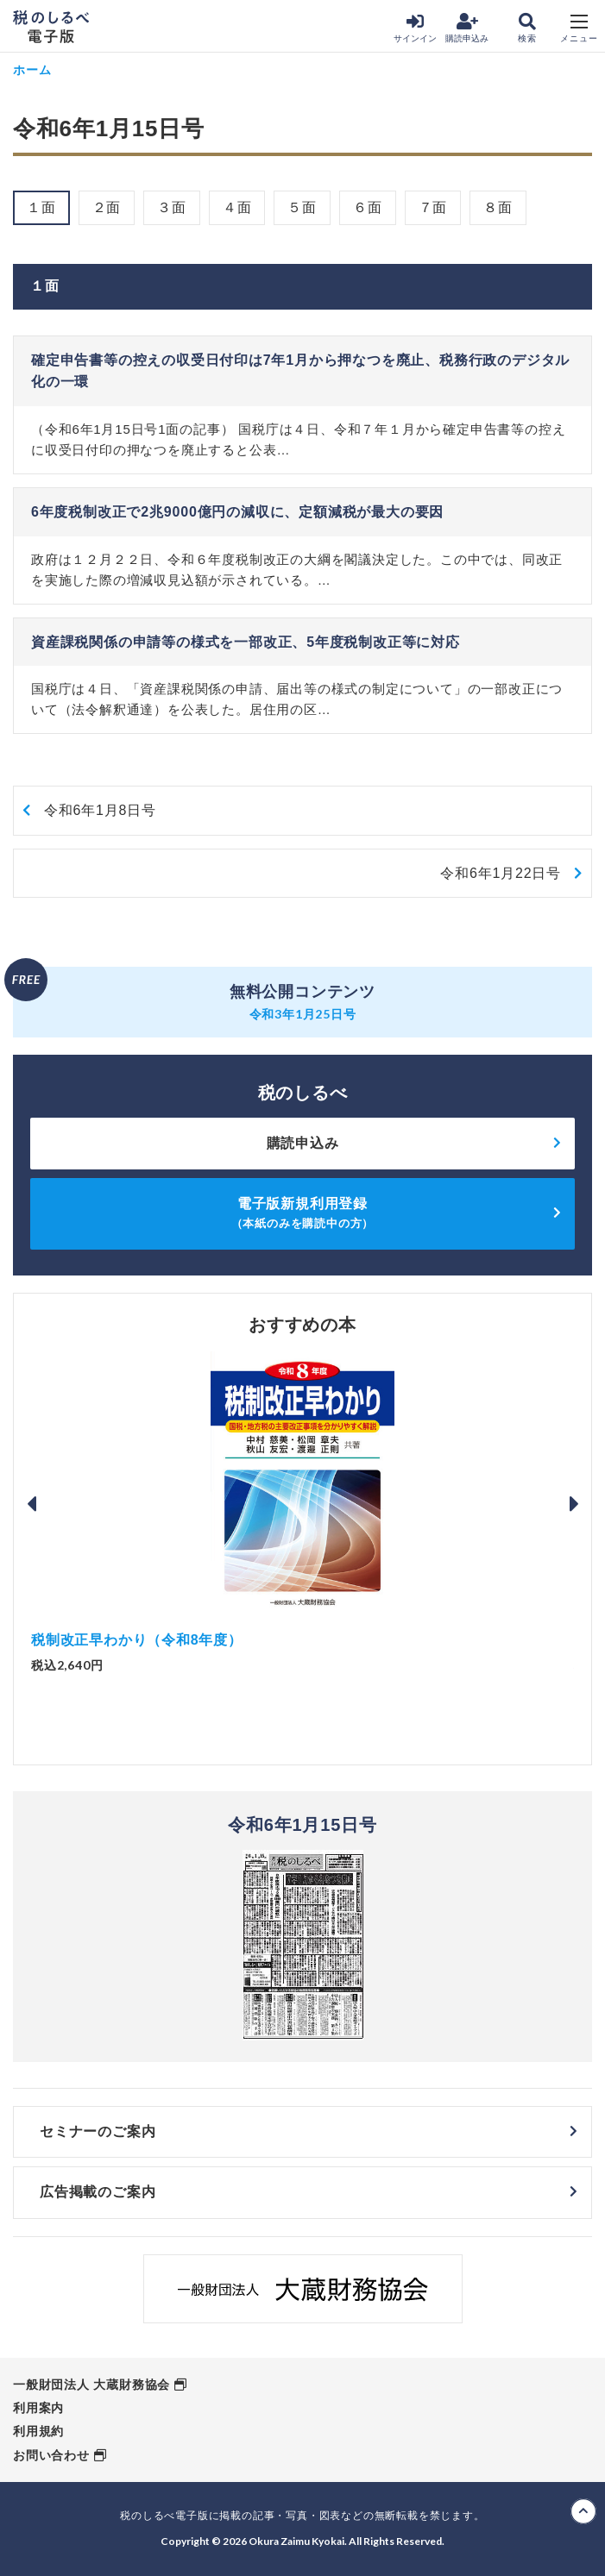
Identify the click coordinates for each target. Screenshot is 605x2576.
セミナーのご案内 (97, 2131)
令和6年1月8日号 (100, 810)
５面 (302, 207)
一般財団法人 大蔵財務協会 (91, 2384)
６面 (367, 207)
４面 (237, 207)
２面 (107, 207)
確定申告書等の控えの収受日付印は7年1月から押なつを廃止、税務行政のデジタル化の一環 (300, 371)
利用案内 (38, 2408)
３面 (171, 207)
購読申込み (467, 28)
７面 (433, 207)
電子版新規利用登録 (303, 1213)
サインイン (415, 28)
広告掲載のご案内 (97, 2191)
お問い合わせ (51, 2455)
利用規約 (38, 2431)
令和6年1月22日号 (500, 873)
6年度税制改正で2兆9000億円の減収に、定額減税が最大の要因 (237, 512)
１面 (41, 207)
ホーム (32, 69)
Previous (31, 1504)
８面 (498, 207)
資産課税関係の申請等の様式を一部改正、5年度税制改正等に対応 (245, 642)
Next (574, 1504)
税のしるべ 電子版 (51, 26)
